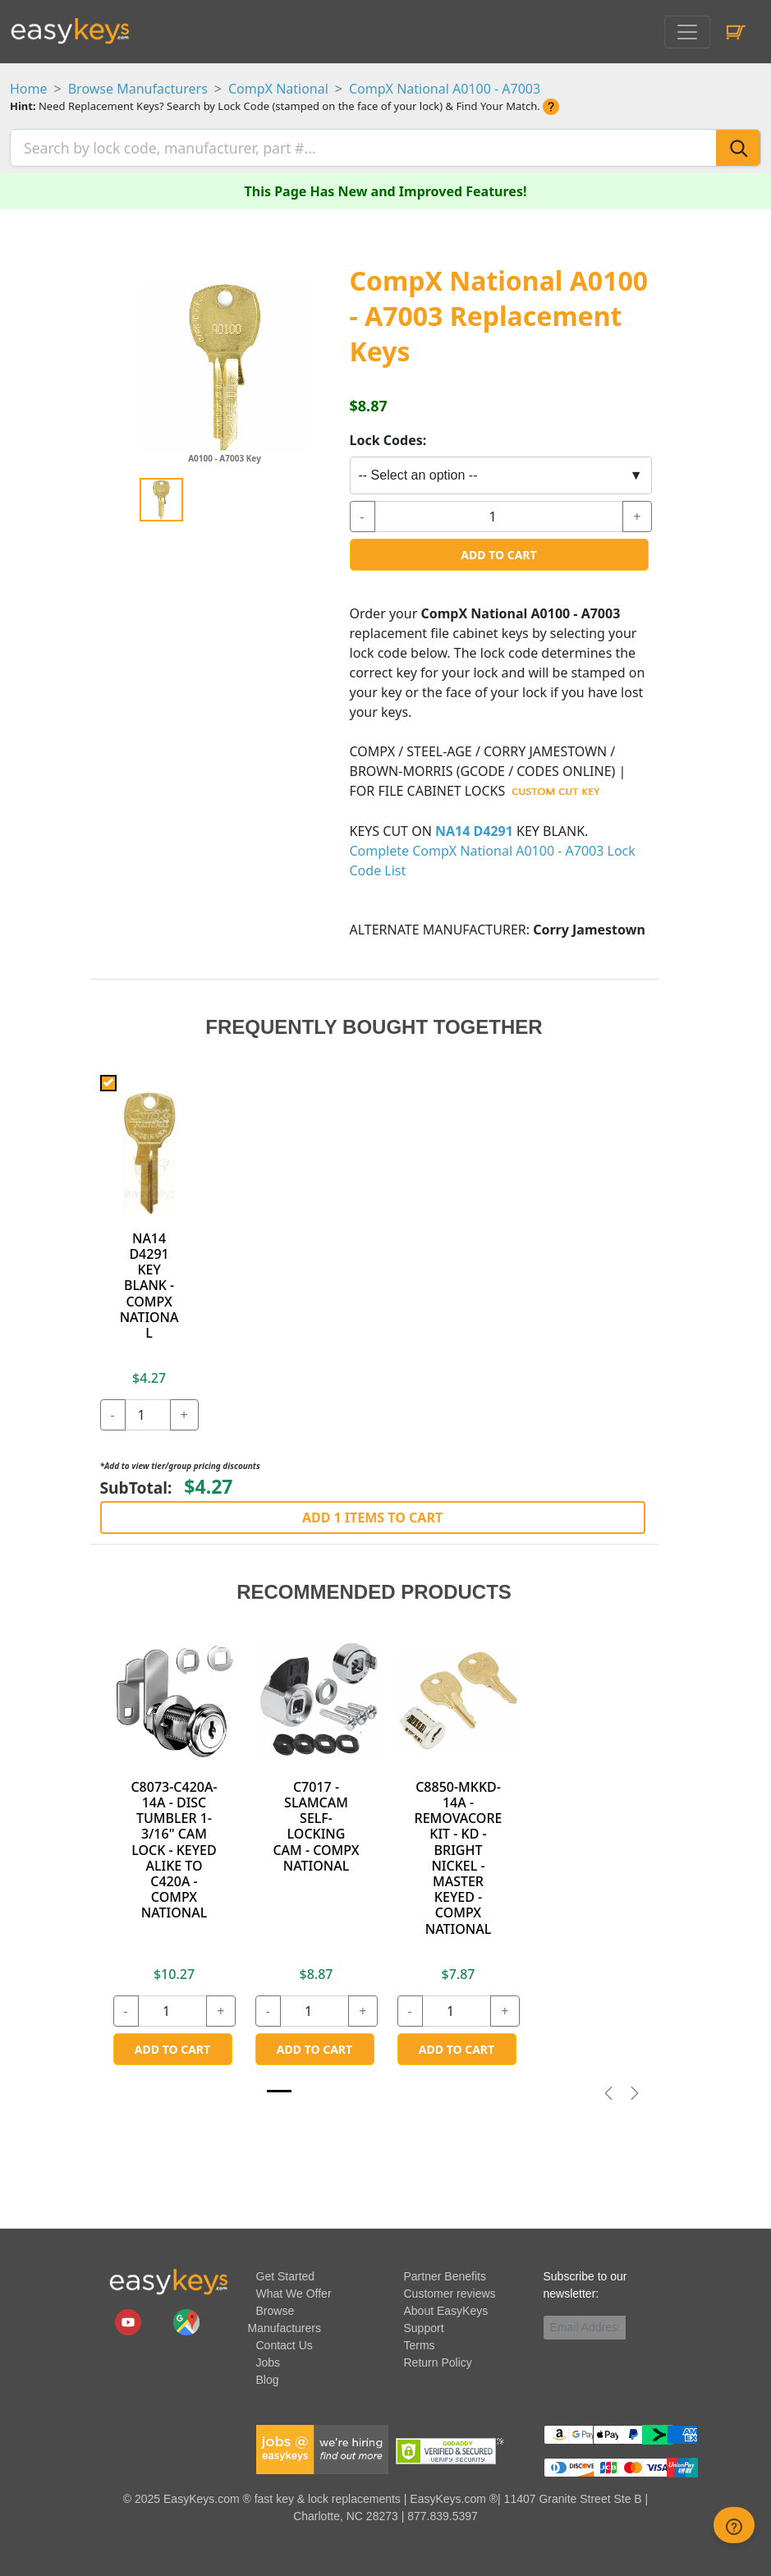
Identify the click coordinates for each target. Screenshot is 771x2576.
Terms (419, 2343)
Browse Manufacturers (138, 89)
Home (29, 89)
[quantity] (499, 514)
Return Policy (438, 2360)
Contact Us (284, 2343)
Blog (267, 2378)
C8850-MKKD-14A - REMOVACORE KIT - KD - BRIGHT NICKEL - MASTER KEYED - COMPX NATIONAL (459, 1856)
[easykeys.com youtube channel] (129, 2320)
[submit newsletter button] (632, 2326)
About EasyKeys (446, 2309)
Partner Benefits (445, 2274)
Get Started (285, 2274)
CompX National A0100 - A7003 (444, 89)
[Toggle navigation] (687, 32)
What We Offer (294, 2291)
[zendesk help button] (734, 2525)
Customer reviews (450, 2291)
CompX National (278, 89)
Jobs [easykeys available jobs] (268, 2360)
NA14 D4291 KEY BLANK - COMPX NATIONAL (149, 1284)
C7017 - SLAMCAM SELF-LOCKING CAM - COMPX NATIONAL (316, 1824)
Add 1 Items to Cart (372, 1516)
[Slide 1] (279, 2089)
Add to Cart (498, 553)
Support (424, 2326)
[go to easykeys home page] (168, 2279)
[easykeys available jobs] (322, 2447)
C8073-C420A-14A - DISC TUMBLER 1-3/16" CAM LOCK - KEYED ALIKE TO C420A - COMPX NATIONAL (174, 1848)
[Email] (585, 2326)
